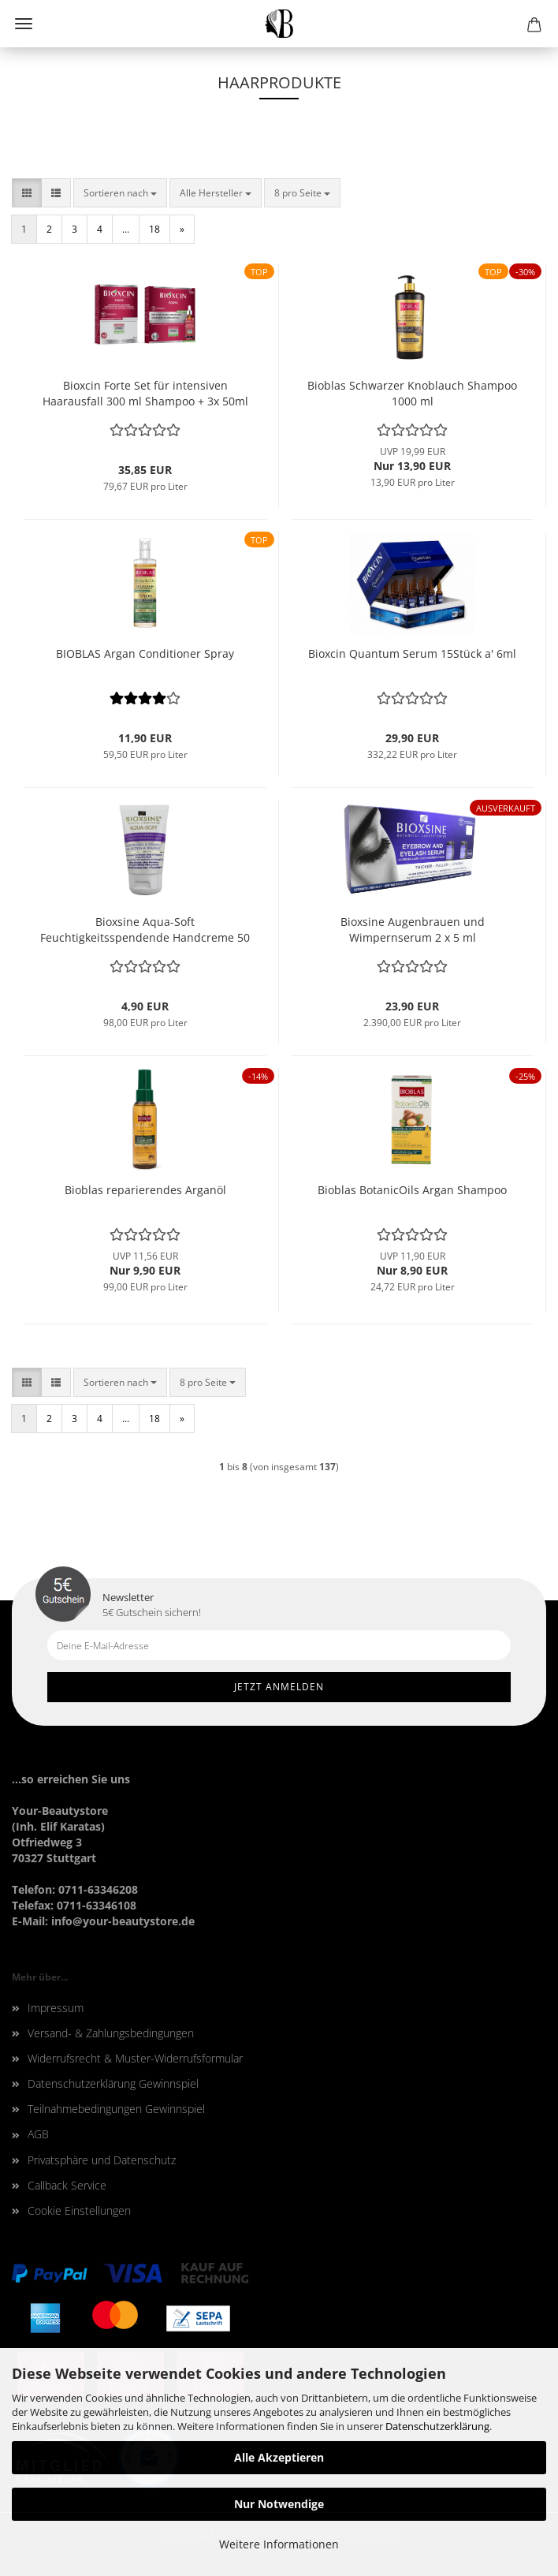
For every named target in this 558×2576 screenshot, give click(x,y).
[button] (27, 192)
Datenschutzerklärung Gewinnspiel (113, 2083)
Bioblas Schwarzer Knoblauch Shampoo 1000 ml (412, 393)
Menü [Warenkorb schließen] (23, 23)
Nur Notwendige (279, 2503)
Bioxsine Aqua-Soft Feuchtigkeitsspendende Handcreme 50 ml (145, 930)
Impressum (56, 2007)
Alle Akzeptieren (279, 2457)
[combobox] (120, 192)
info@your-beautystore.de (123, 1920)
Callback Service (67, 2185)
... (125, 229)
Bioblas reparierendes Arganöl (145, 1189)
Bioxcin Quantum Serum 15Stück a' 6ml (412, 653)
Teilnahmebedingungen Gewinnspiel (116, 2108)
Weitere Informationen (279, 2544)
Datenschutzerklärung (437, 2426)
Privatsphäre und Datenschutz (102, 2159)
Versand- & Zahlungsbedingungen (111, 2032)
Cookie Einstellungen (79, 2210)
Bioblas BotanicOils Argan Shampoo (412, 1189)
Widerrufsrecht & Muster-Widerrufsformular (135, 2058)
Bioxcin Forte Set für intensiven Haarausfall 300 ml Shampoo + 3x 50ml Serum (145, 393)
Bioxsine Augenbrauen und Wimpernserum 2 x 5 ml (412, 929)
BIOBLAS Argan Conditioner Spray (145, 653)
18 (154, 229)
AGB (38, 2133)
